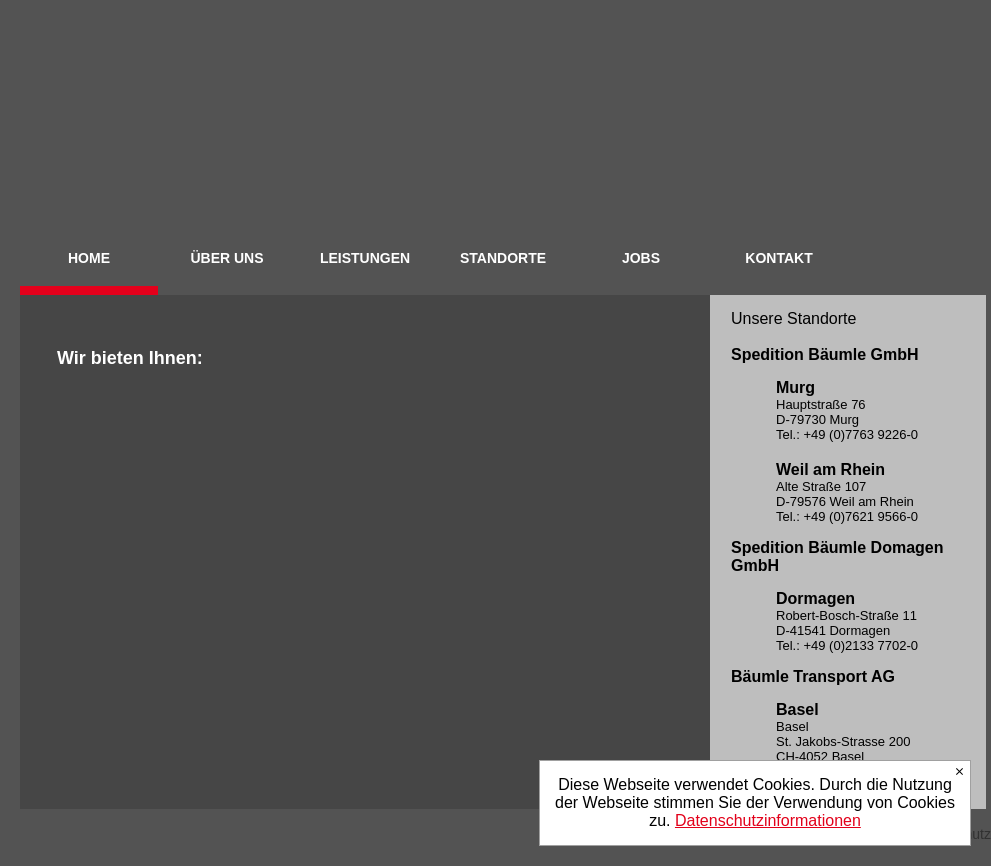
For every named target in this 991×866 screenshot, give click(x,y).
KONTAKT (778, 258)
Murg (795, 387)
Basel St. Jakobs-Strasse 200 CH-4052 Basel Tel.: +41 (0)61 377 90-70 (849, 749)
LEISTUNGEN (365, 258)
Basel (797, 709)
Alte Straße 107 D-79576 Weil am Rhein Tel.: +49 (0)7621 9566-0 (847, 501)
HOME (89, 258)
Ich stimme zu (959, 771)
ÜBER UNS (226, 258)
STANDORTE (503, 258)
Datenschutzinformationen (768, 820)
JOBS (641, 258)
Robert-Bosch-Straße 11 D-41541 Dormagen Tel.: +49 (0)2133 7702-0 (847, 630)
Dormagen (815, 598)
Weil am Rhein (830, 469)
